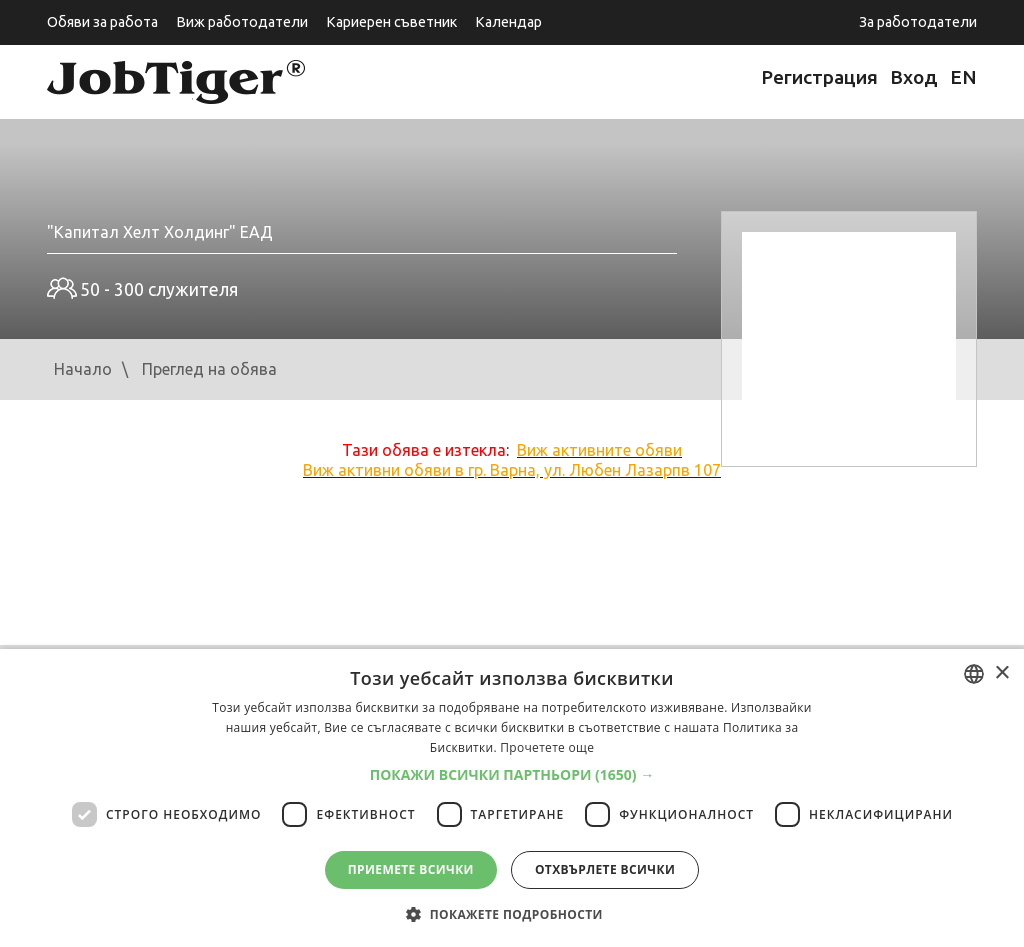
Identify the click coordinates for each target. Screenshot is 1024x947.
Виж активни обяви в (512, 470)
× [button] (1001, 673)
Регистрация (819, 77)
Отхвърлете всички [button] (605, 869)
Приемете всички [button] (411, 869)
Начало (83, 369)
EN (963, 77)
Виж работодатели (242, 22)
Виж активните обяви (599, 450)
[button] (512, 775)
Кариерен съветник (391, 22)
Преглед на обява (209, 369)
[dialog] (512, 798)
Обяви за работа (102, 22)
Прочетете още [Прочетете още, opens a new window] (547, 747)
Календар (508, 22)
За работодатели (918, 22)
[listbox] (974, 674)
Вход (914, 77)
